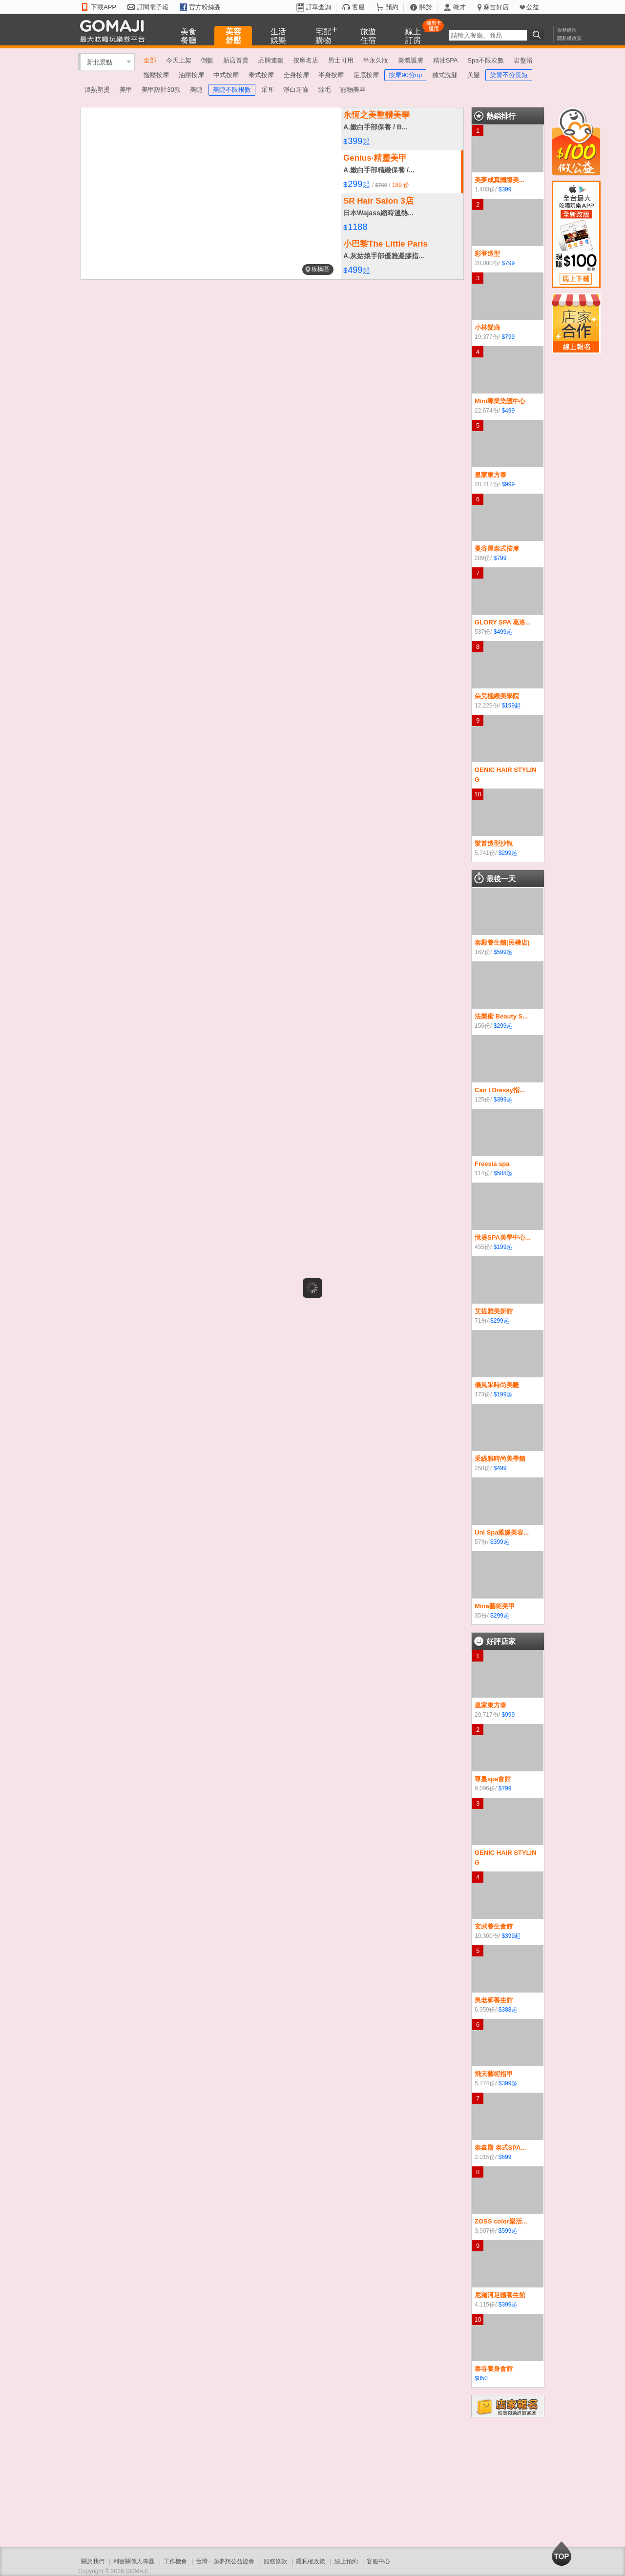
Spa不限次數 (485, 60)
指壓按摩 (156, 75)
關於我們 (92, 2561)
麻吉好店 (496, 7)
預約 (392, 7)
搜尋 (538, 34)
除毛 (324, 89)
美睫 (196, 89)
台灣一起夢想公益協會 (225, 2561)
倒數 (207, 60)
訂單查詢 (318, 7)
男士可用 (341, 60)
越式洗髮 (445, 75)
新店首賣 (236, 60)
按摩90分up (405, 75)
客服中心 (378, 2561)
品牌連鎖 (271, 60)
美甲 (126, 89)
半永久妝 (375, 60)
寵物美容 (353, 89)
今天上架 (178, 60)
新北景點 (99, 61)
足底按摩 (366, 75)
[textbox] (488, 35)
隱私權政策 (569, 38)
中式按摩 (226, 75)
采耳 (267, 89)
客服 (358, 7)
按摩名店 (305, 60)
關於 (425, 7)
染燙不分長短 (509, 75)
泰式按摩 (261, 75)
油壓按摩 (191, 75)
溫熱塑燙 (97, 89)
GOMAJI (115, 30)
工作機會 (175, 2561)
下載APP (103, 7)
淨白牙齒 (296, 89)
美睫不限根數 (232, 89)
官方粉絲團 (205, 7)
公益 (532, 7)
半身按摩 (331, 75)
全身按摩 (296, 75)
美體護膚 (410, 60)
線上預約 (346, 2561)
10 (477, 794)
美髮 (473, 75)
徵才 (459, 7)
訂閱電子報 (152, 7)
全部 (150, 60)
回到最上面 (561, 2553)
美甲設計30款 (161, 89)
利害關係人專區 (133, 2561)
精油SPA (445, 60)
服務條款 (567, 30)
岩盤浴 (523, 60)
